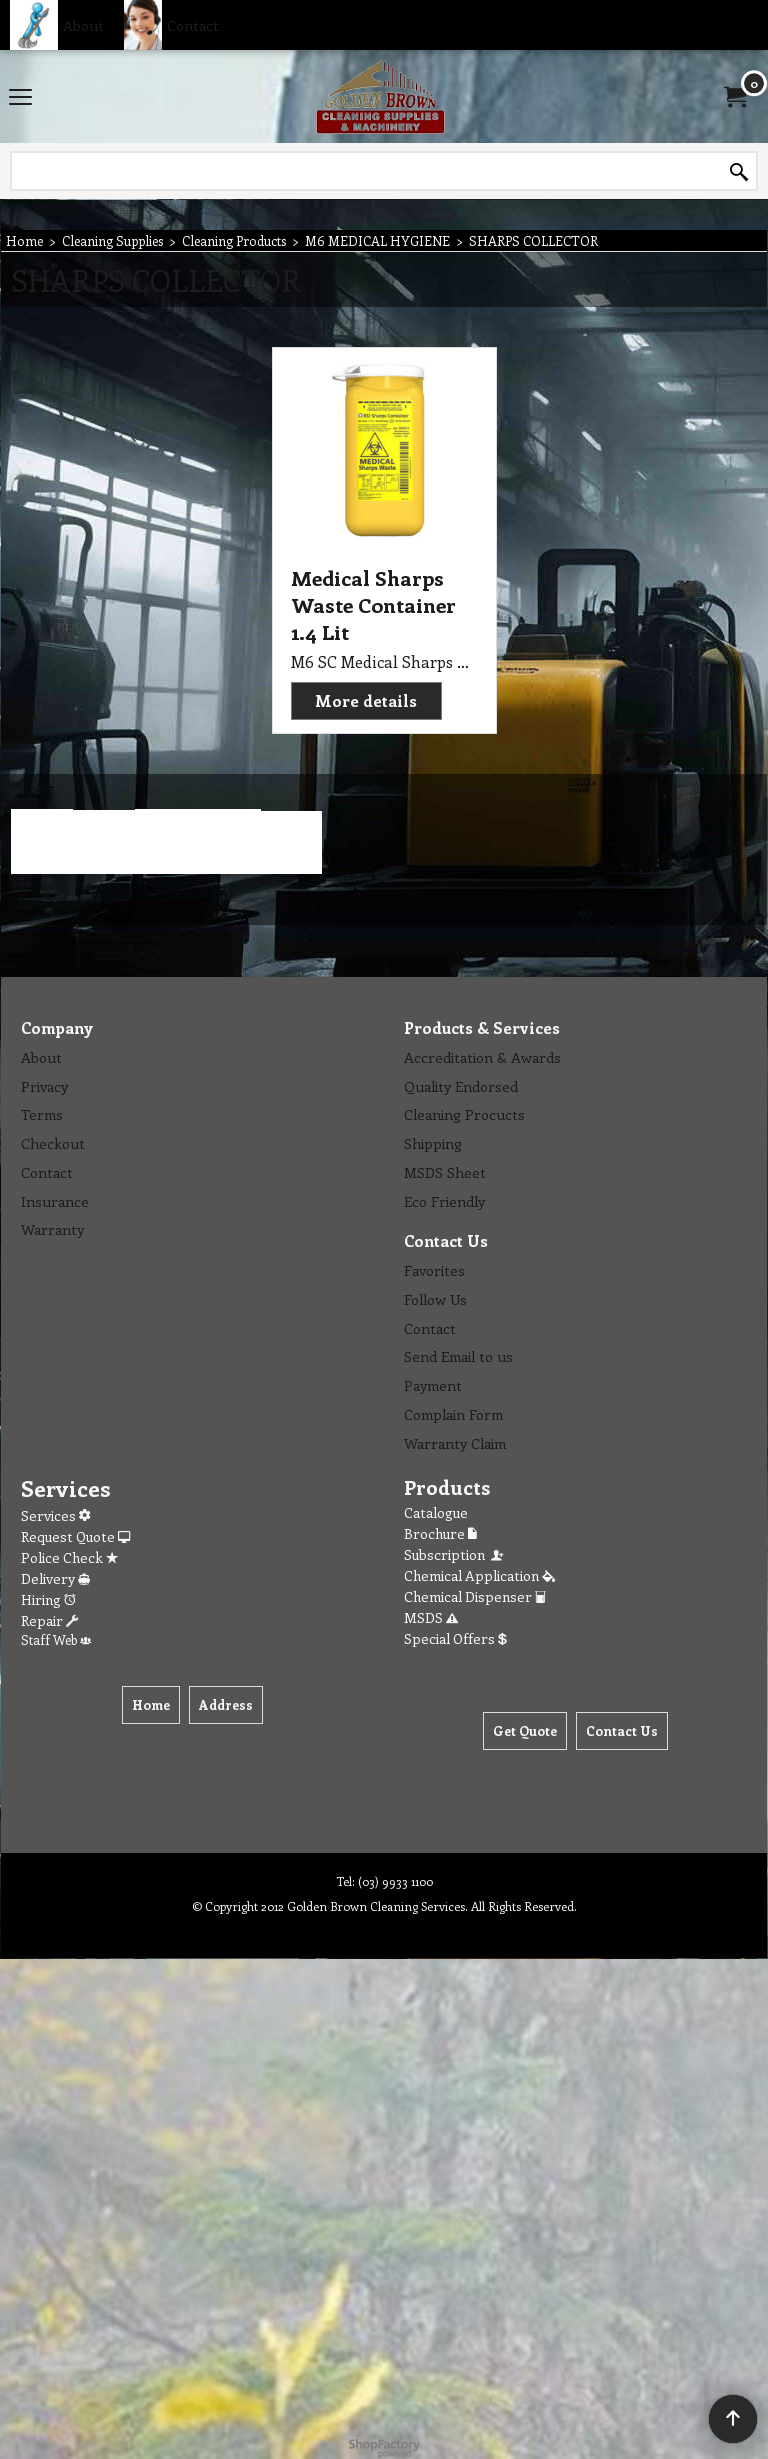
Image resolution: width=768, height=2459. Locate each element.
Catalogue (436, 1512)
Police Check (69, 1557)
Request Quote (75, 1536)
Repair (49, 1620)
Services (55, 1515)
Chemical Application (479, 1575)
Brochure (440, 1533)
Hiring (48, 1599)
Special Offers (455, 1638)
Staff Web (56, 1639)
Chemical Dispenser (475, 1596)
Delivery (55, 1578)
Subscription (455, 1554)
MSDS (431, 1617)
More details (366, 700)
